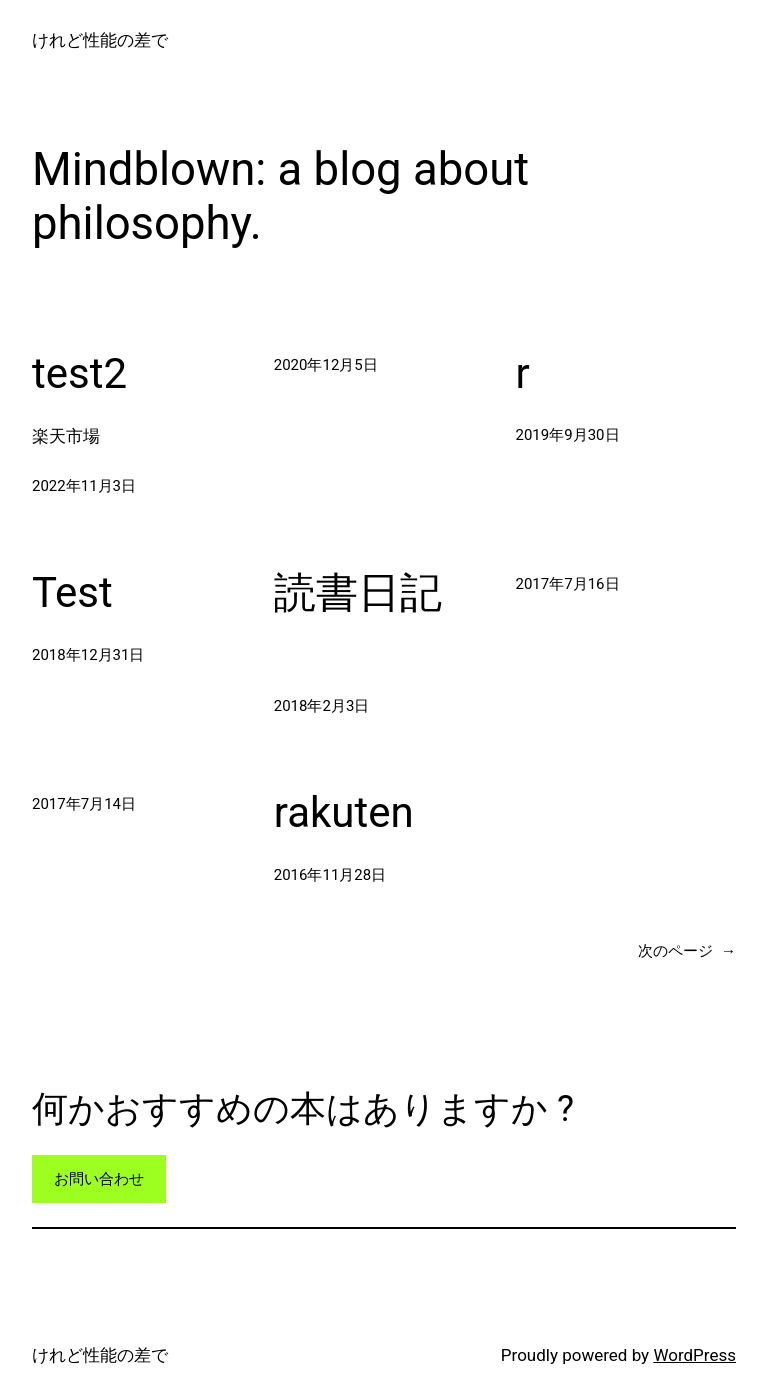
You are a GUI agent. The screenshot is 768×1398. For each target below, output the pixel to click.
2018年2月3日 (322, 706)
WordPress (694, 1355)
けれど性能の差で (100, 40)
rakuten (344, 812)
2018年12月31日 (88, 655)
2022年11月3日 (84, 486)
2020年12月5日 (326, 365)
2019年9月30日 (568, 435)
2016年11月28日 (330, 875)
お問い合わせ (99, 1179)
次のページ (687, 951)
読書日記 (358, 592)
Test (72, 592)
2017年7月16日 (568, 584)
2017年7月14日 (84, 804)
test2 (79, 373)
